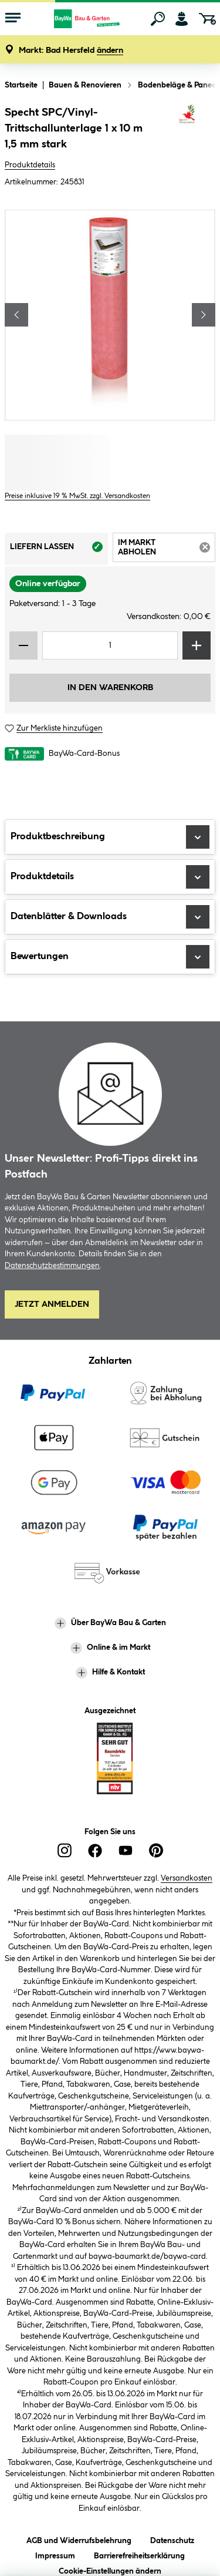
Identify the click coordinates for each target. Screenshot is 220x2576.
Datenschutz (172, 2538)
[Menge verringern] (23, 645)
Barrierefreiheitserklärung (139, 2554)
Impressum (55, 2554)
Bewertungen (110, 956)
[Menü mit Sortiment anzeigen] (13, 19)
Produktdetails (30, 165)
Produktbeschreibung (110, 837)
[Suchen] (157, 18)
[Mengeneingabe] (110, 645)
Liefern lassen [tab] (59, 550)
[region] (110, 315)
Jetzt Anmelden (52, 1304)
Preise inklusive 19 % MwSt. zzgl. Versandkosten (77, 496)
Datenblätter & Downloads (110, 917)
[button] (71, 51)
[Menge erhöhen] (196, 645)
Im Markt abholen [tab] (167, 549)
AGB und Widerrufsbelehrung (78, 2538)
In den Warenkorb (110, 688)
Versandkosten (186, 1878)
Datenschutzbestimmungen (52, 1265)
